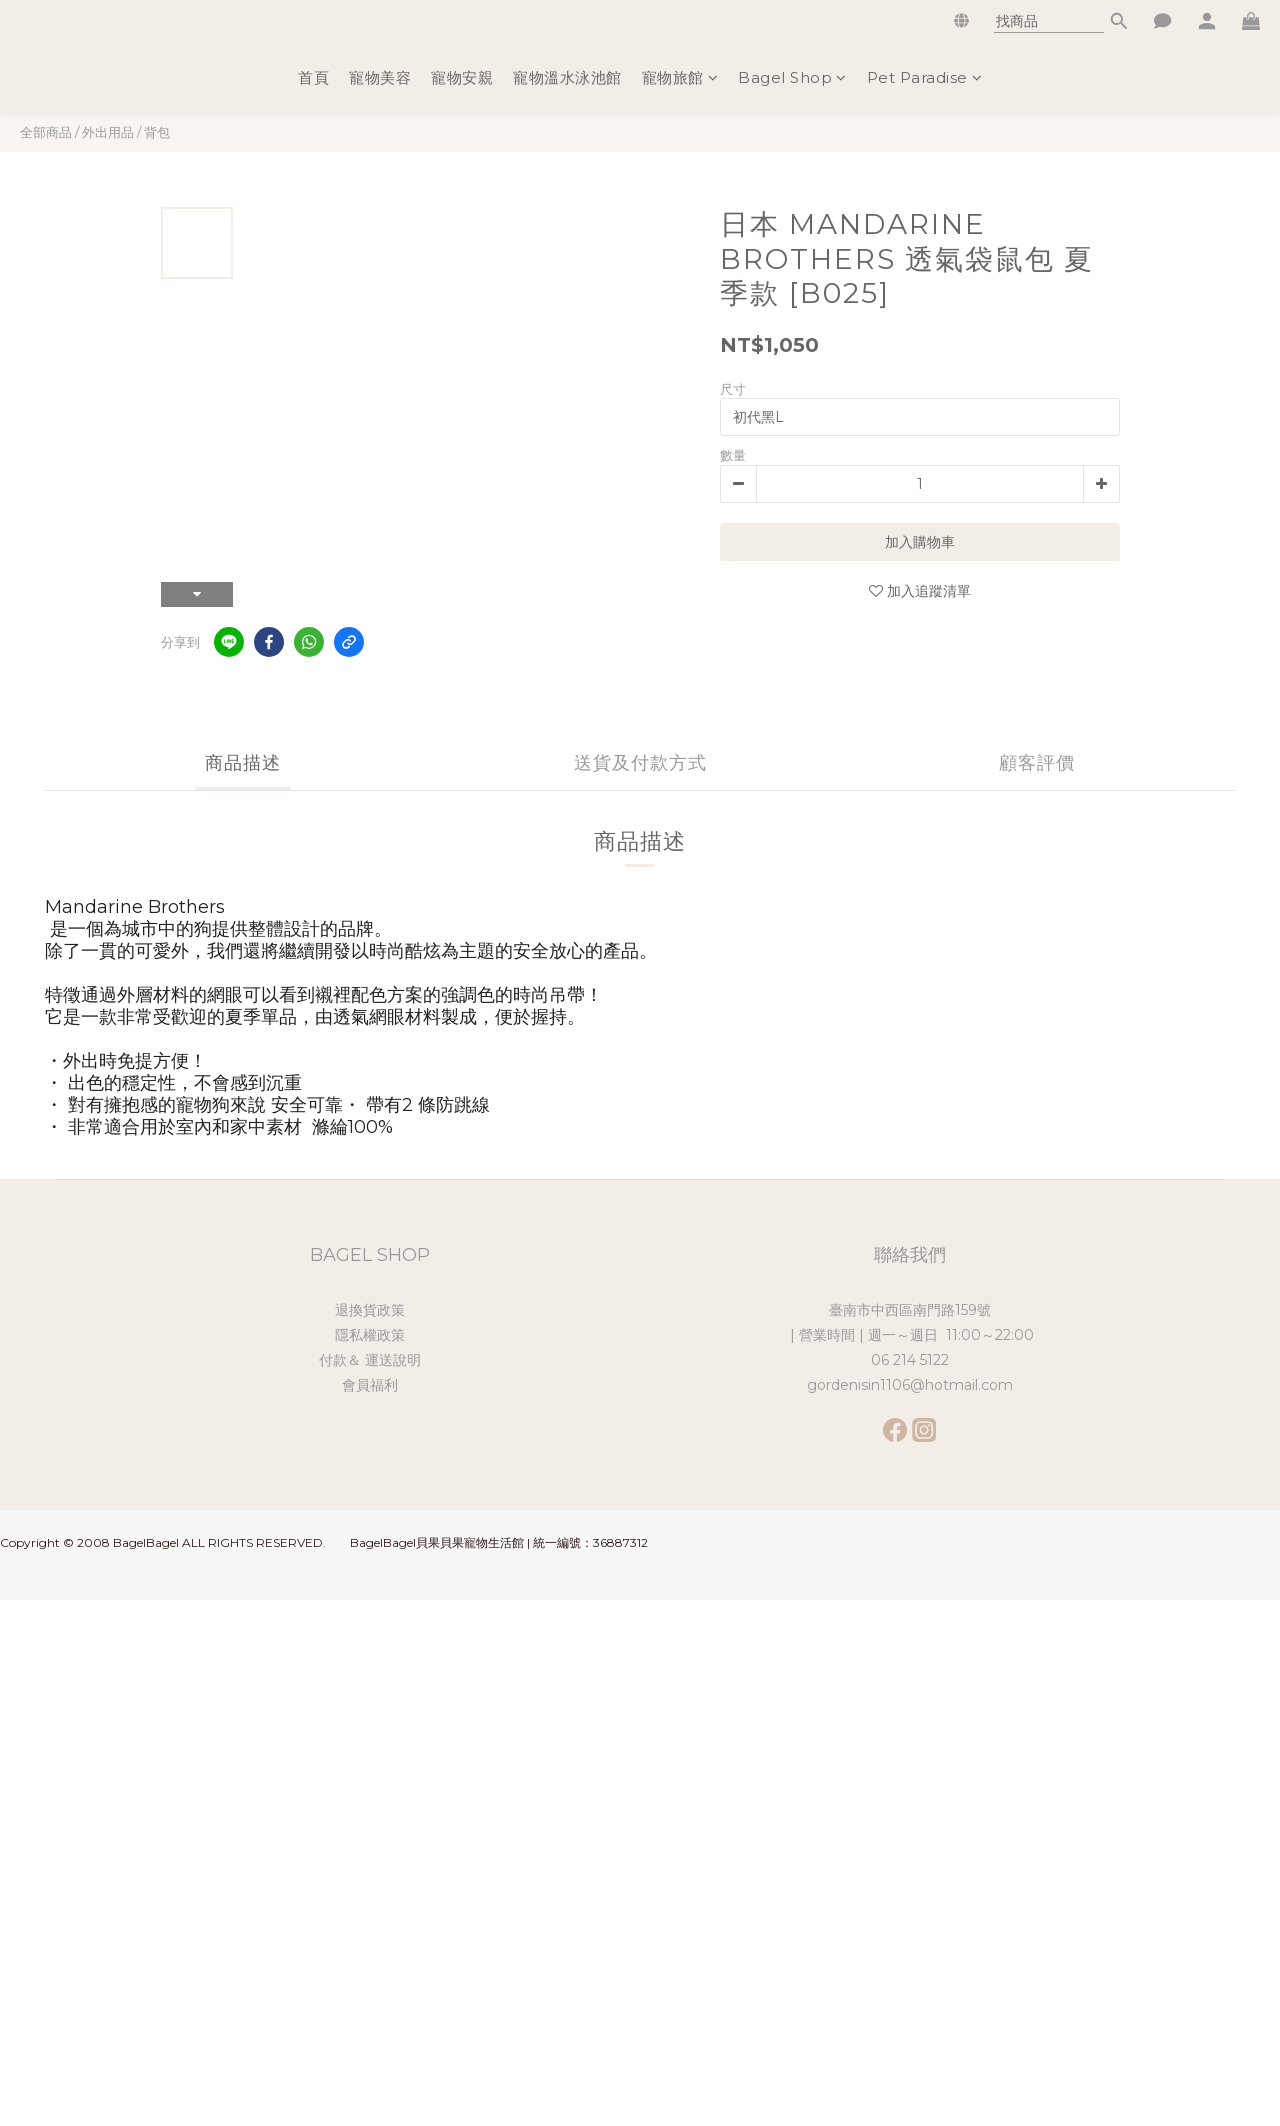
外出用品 (108, 132)
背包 (157, 132)
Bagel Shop (792, 77)
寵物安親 (462, 77)
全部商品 (46, 132)
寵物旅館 (680, 77)
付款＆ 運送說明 (370, 1360)
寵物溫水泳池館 (567, 77)
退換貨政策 (370, 1310)
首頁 (313, 77)
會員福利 (370, 1385)
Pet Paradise (925, 77)
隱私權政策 (370, 1335)
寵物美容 (380, 77)
